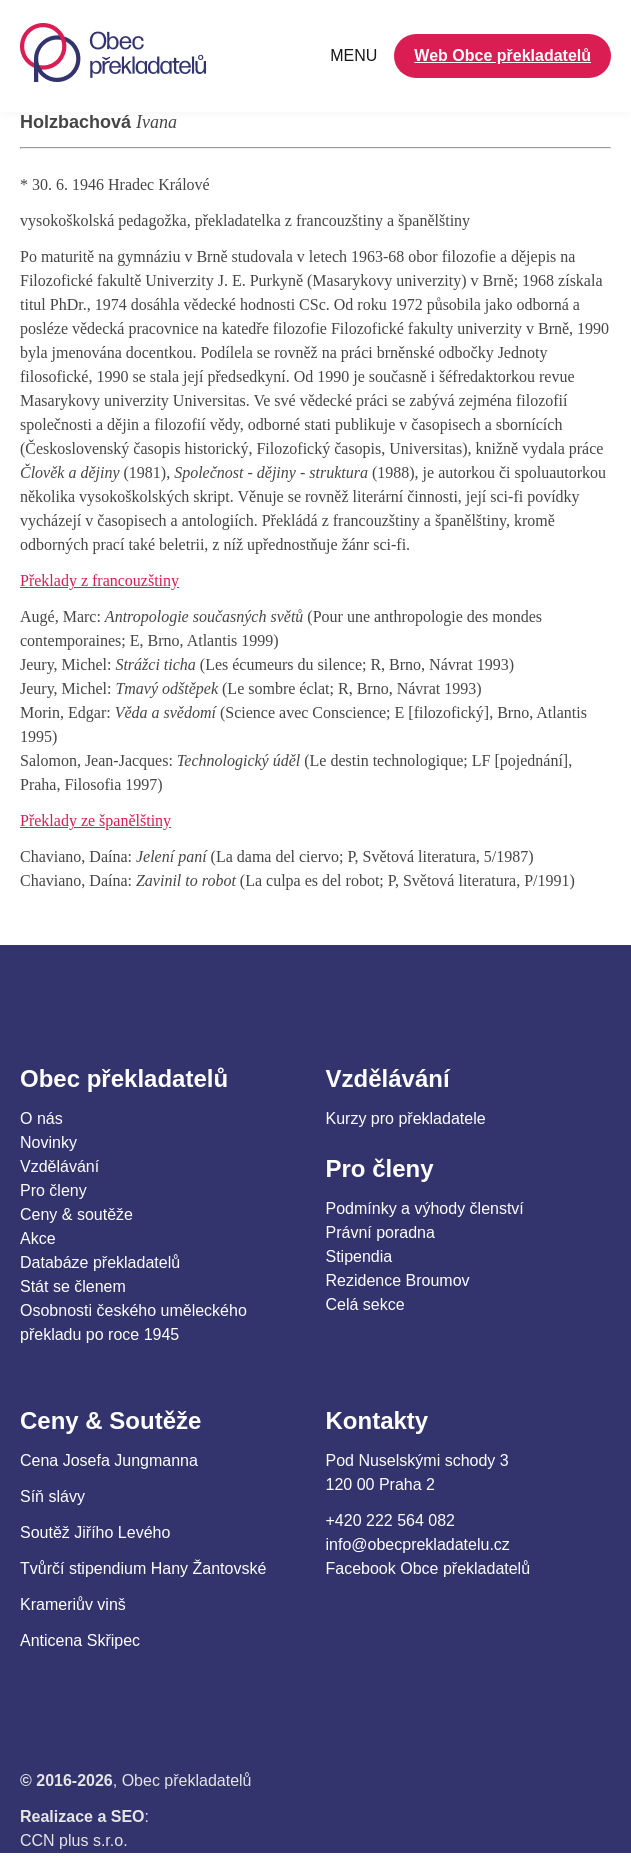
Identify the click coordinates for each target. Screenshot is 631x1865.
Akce (38, 1238)
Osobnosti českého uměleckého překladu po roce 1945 (133, 1322)
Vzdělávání (59, 1166)
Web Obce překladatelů (502, 55)
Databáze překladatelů (100, 1262)
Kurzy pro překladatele (406, 1118)
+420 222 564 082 (390, 1520)
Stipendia (359, 1256)
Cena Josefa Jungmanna (109, 1460)
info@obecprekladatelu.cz (418, 1544)
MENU (353, 55)
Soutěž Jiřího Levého (95, 1532)
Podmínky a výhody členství (425, 1208)
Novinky (48, 1142)
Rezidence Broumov (398, 1280)
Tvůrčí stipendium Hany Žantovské (143, 1568)
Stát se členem (73, 1286)
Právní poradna (380, 1232)
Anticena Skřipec (80, 1640)
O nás (41, 1118)
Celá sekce (365, 1304)
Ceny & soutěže (76, 1214)
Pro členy (53, 1190)
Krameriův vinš (73, 1604)
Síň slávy (52, 1496)
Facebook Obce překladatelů (428, 1568)
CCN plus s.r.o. (74, 1840)
